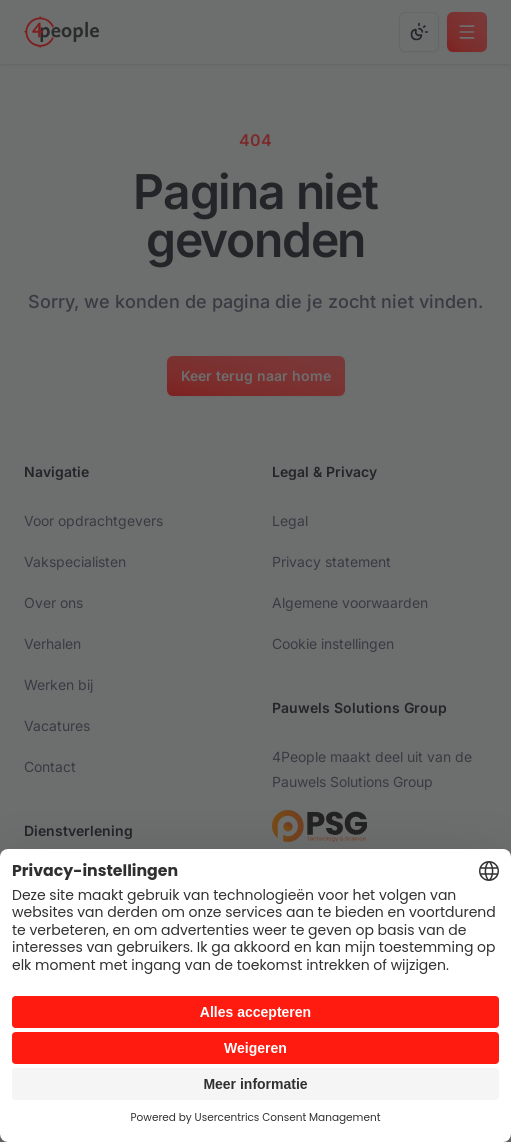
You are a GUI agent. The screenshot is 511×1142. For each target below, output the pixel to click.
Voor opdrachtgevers (93, 520)
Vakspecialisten (75, 561)
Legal (290, 520)
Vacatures (57, 725)
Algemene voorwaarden (350, 602)
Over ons (53, 602)
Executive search (80, 920)
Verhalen (52, 643)
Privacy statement (331, 561)
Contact (50, 766)
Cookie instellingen (333, 643)
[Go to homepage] (61, 32)
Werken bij (58, 684)
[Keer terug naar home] (256, 376)
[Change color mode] (419, 32)
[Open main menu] (467, 32)
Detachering (64, 879)
